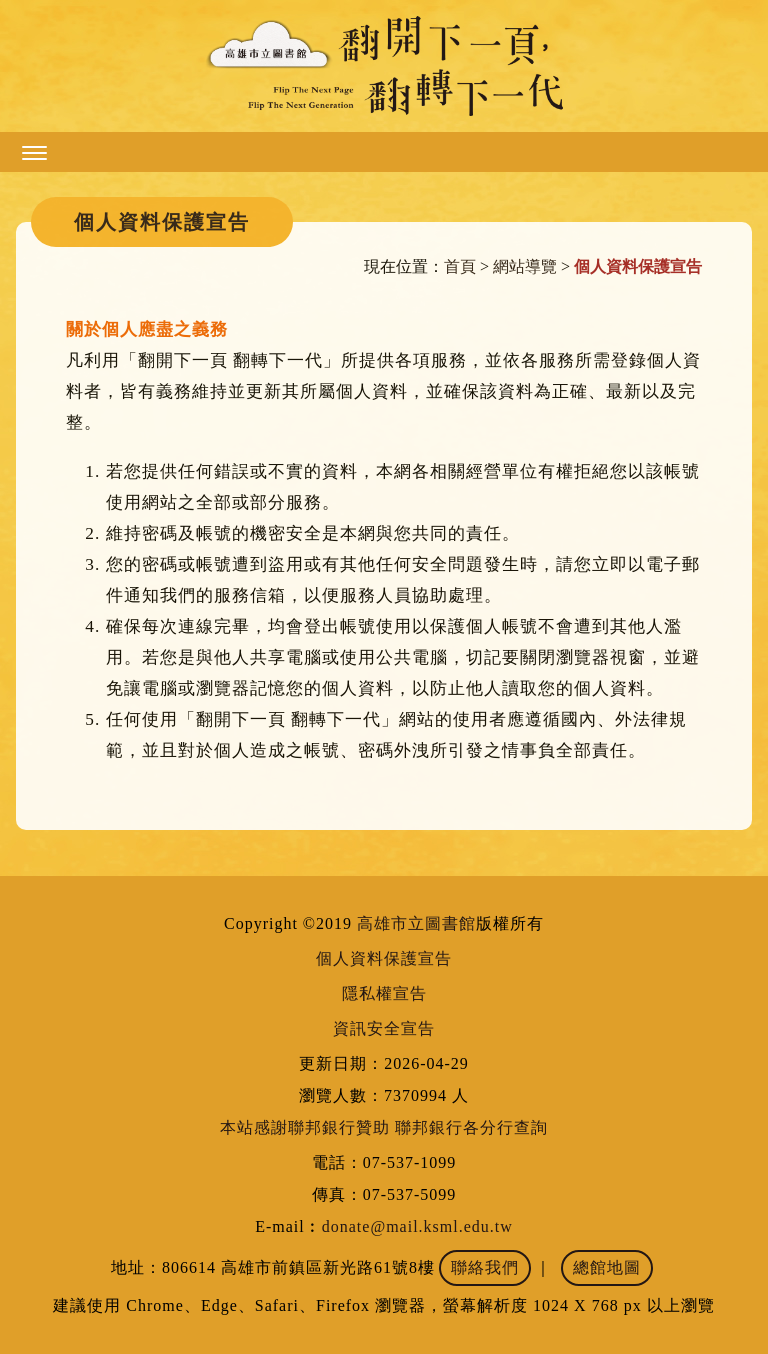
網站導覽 (525, 266)
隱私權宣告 (384, 993)
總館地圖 (607, 1267)
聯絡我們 (485, 1267)
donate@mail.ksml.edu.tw (417, 1226)
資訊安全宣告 (384, 1028)
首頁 (460, 266)
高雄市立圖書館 (416, 923)
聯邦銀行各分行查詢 (471, 1127)
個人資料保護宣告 (384, 958)
